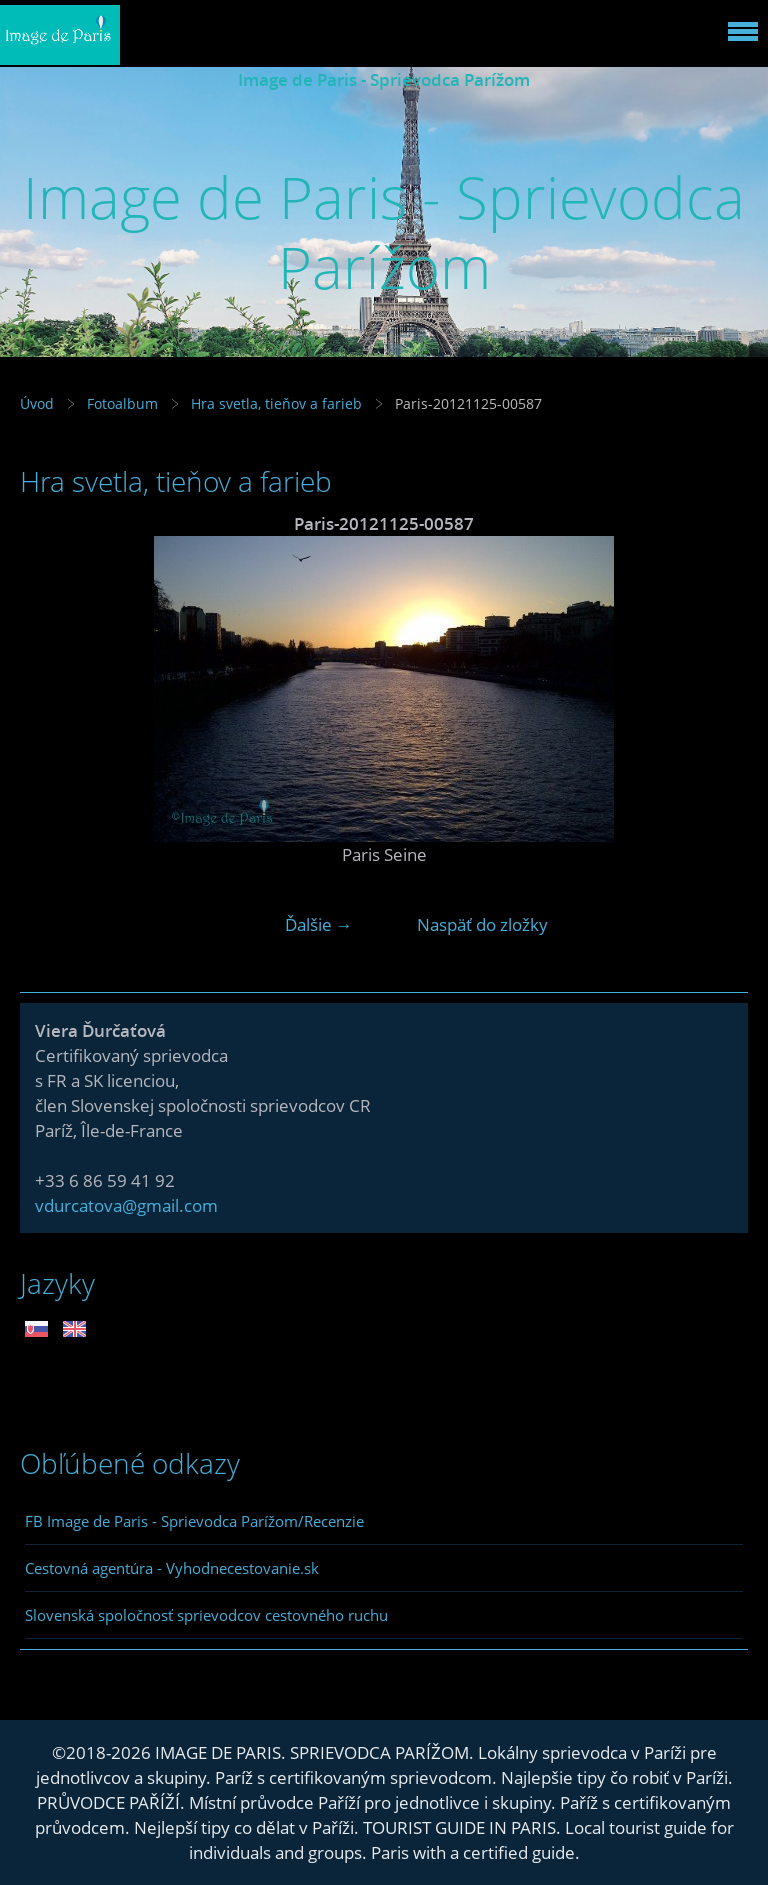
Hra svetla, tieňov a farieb (276, 403)
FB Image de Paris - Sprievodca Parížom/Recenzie (194, 1521)
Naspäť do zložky (482, 924)
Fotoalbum (122, 403)
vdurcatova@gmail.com (126, 1205)
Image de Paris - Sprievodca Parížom (384, 79)
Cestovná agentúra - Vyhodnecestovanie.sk (172, 1568)
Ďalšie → (319, 924)
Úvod (37, 403)
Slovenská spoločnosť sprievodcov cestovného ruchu (206, 1615)
